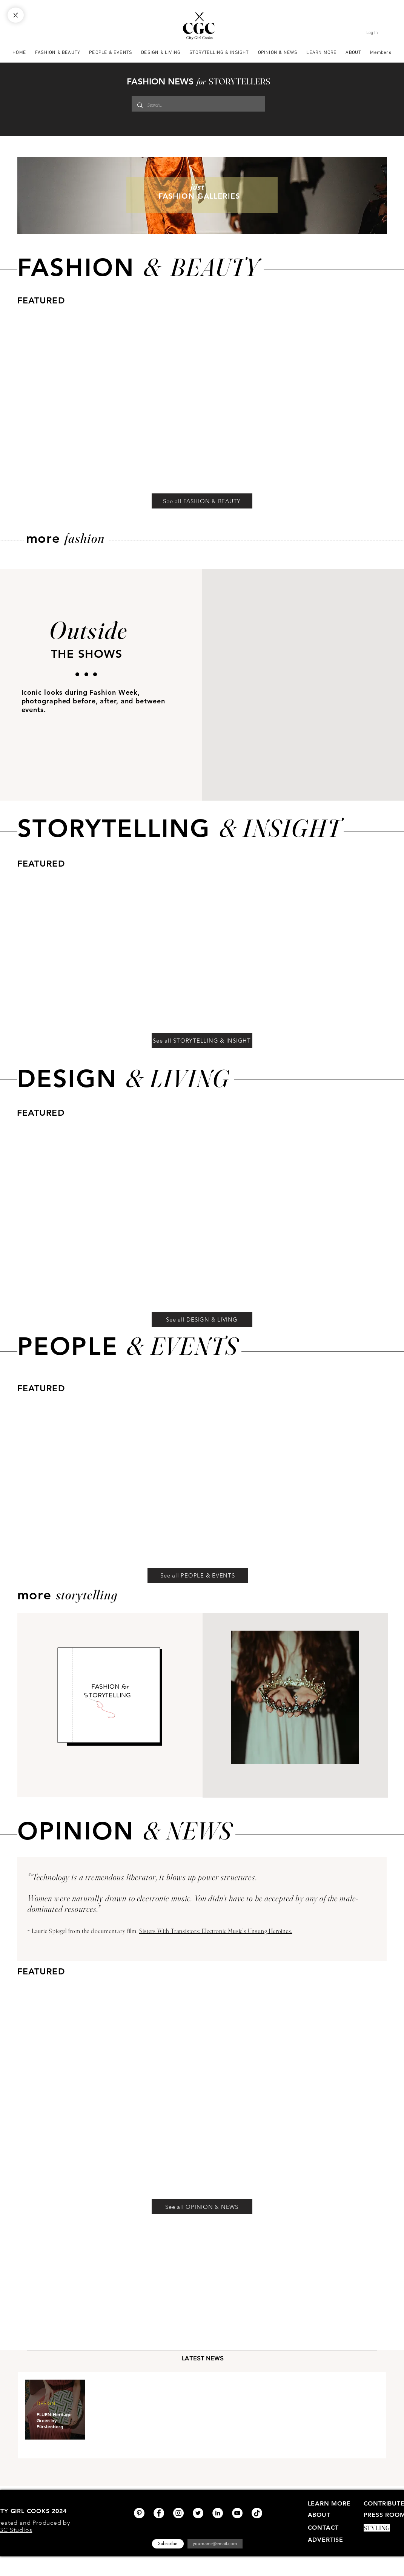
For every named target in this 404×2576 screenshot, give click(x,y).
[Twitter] (198, 2513)
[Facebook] (159, 2513)
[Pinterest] (139, 2513)
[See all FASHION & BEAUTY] (202, 500)
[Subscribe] (168, 2543)
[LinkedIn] (217, 2513)
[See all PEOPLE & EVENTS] (197, 1575)
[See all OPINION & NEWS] (202, 2206)
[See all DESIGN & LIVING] (202, 1319)
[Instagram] (178, 2513)
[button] (321, 52)
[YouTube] (237, 2513)
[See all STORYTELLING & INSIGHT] (202, 1040)
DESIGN (46, 2403)
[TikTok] (257, 2513)
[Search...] (197, 105)
